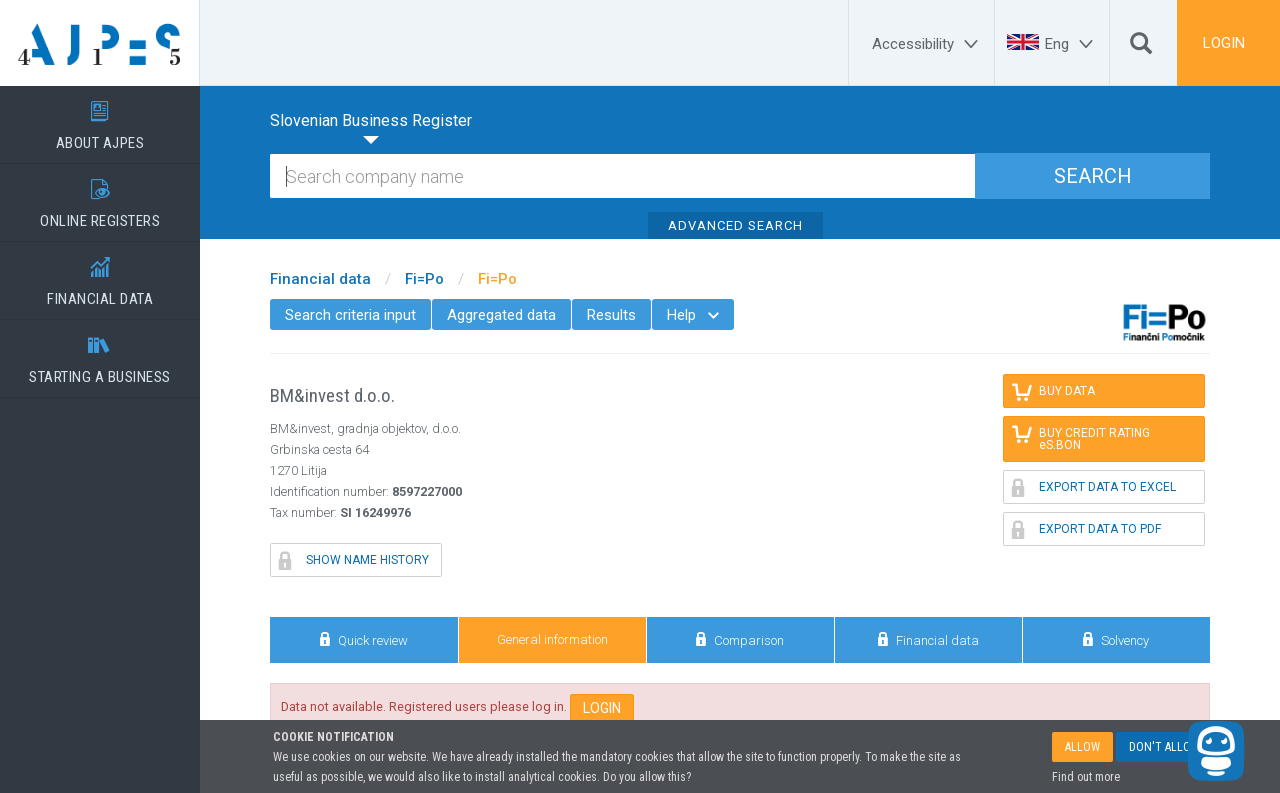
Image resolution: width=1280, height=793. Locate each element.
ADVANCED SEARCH (735, 225)
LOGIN (1224, 43)
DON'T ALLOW (1164, 747)
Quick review (364, 639)
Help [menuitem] (693, 315)
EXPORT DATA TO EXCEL (1094, 487)
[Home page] (100, 43)
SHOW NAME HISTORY (354, 560)
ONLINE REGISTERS (100, 197)
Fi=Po (424, 279)
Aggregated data (501, 315)
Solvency (1116, 639)
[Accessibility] (928, 44)
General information (552, 639)
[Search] (1141, 48)
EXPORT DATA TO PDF (1086, 529)
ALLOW (1082, 747)
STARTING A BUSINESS (100, 353)
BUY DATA (1053, 391)
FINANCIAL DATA (100, 275)
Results (611, 315)
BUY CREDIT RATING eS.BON (1082, 437)
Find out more (1086, 777)
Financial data (320, 279)
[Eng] (1072, 44)
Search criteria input (350, 315)
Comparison (740, 639)
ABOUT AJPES (100, 119)
